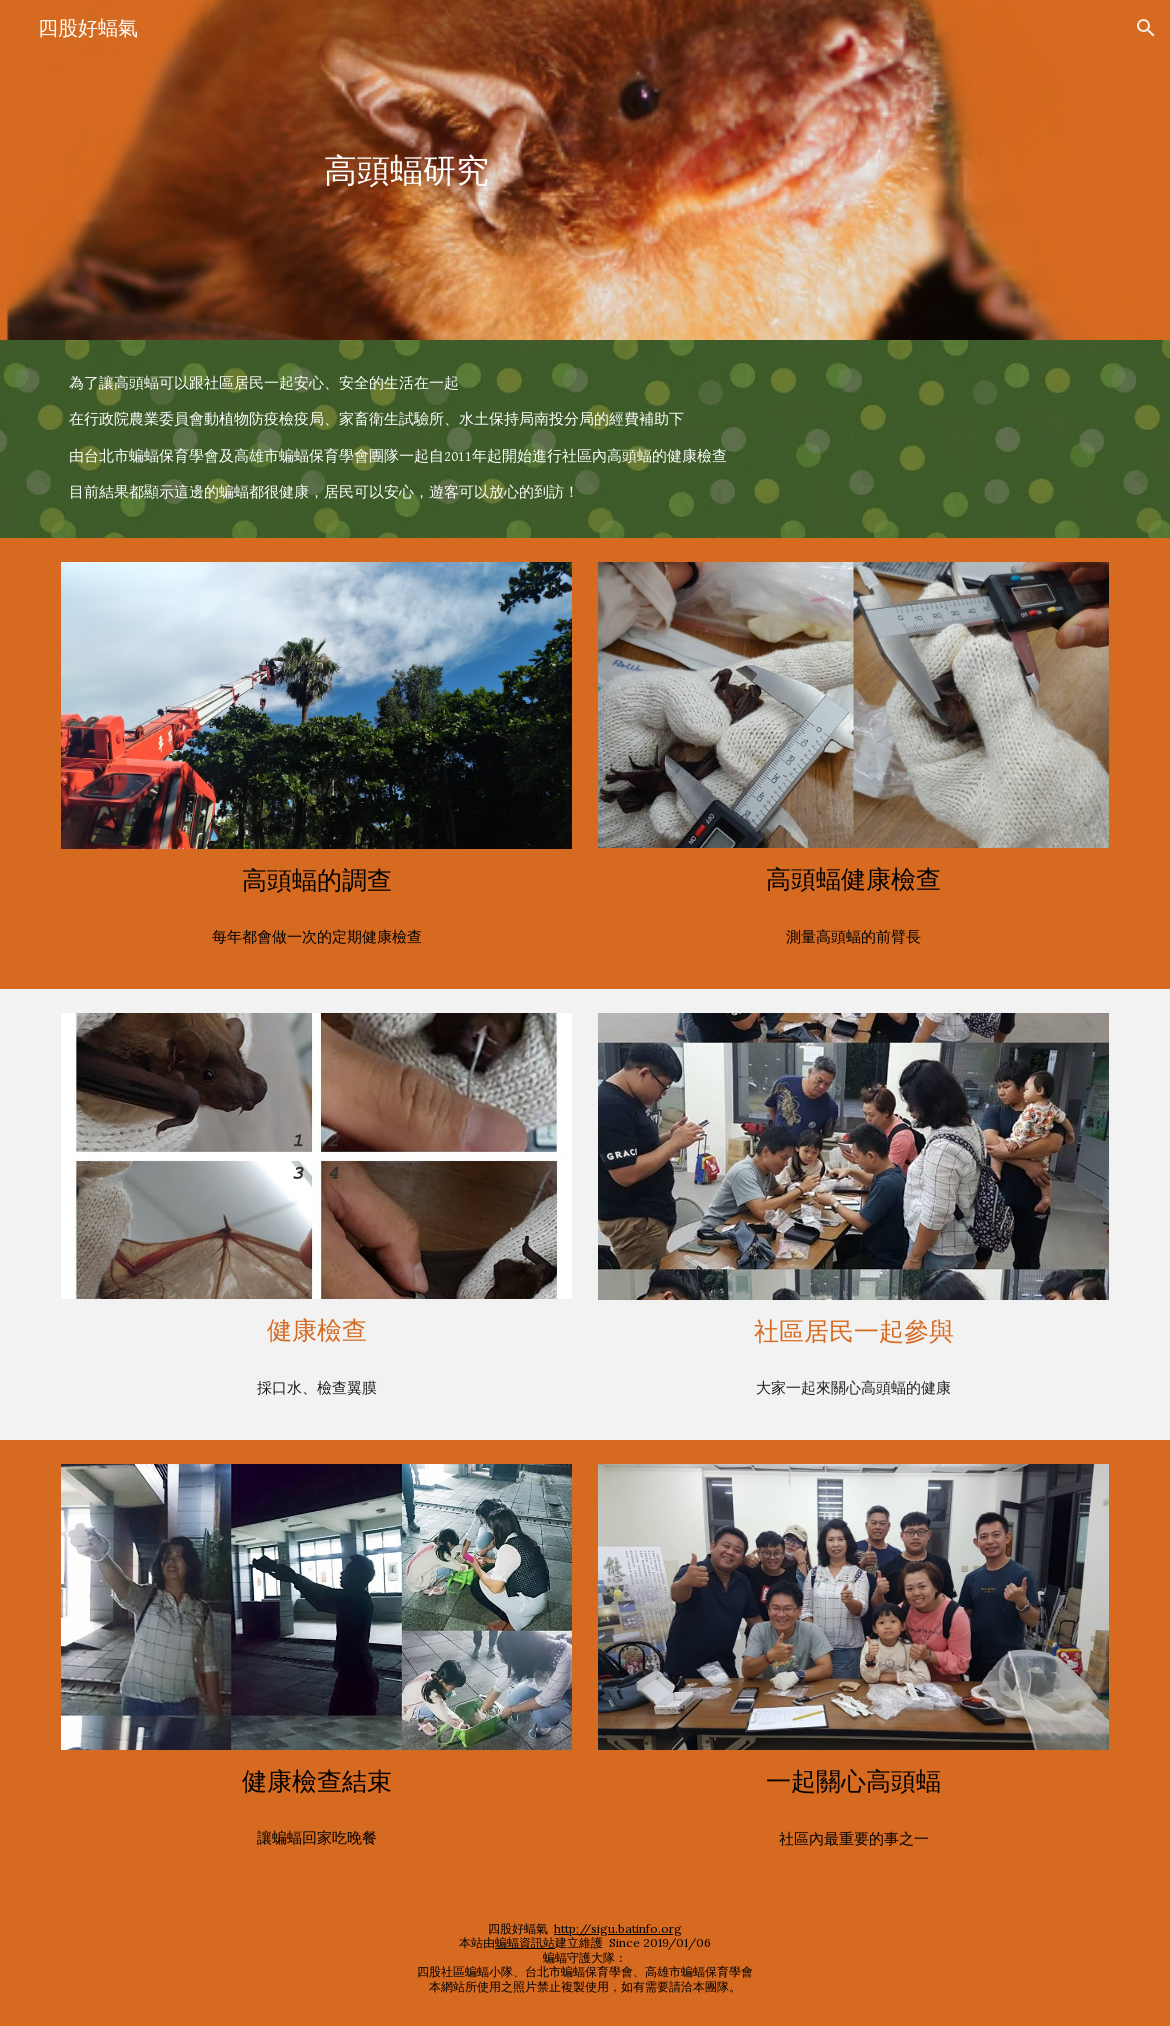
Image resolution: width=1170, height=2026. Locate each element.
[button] (1146, 28)
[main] (405, 170)
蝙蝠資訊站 (525, 1942)
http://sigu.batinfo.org (618, 1928)
